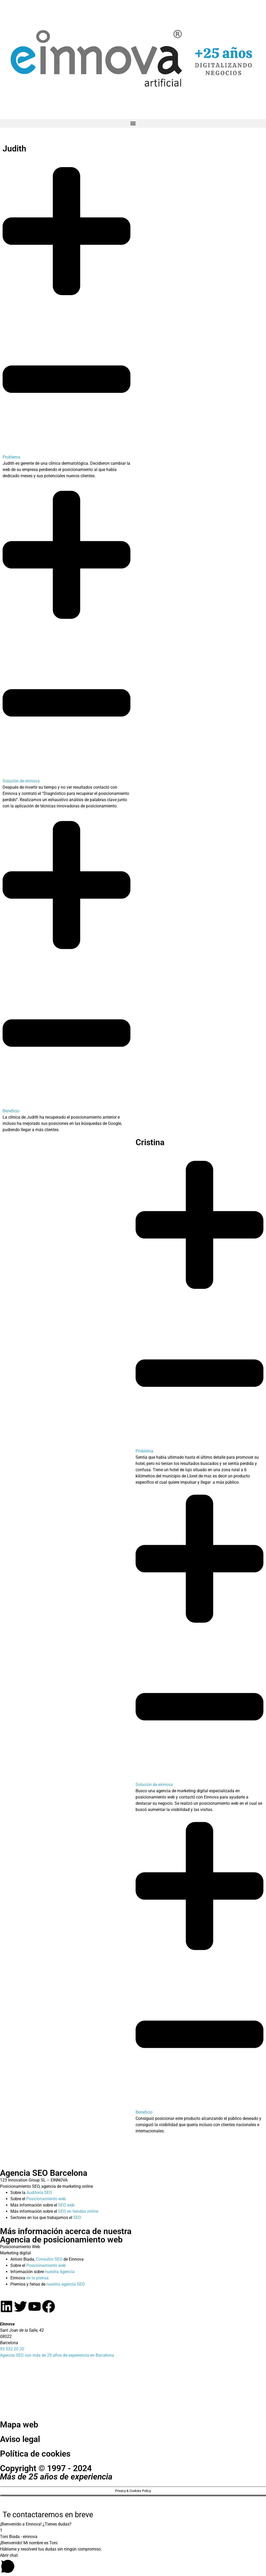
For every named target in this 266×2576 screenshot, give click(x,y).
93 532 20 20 (12, 2349)
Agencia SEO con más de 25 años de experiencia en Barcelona (57, 2355)
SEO (77, 2217)
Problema (11, 457)
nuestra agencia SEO (65, 2284)
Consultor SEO (49, 2259)
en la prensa (37, 2277)
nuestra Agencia (60, 2271)
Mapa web (19, 2425)
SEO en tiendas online (78, 2211)
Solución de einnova (21, 781)
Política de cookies (35, 2454)
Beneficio (11, 1110)
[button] (133, 123)
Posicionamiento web (46, 2198)
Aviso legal (20, 2439)
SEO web (66, 2205)
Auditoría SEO (39, 2192)
